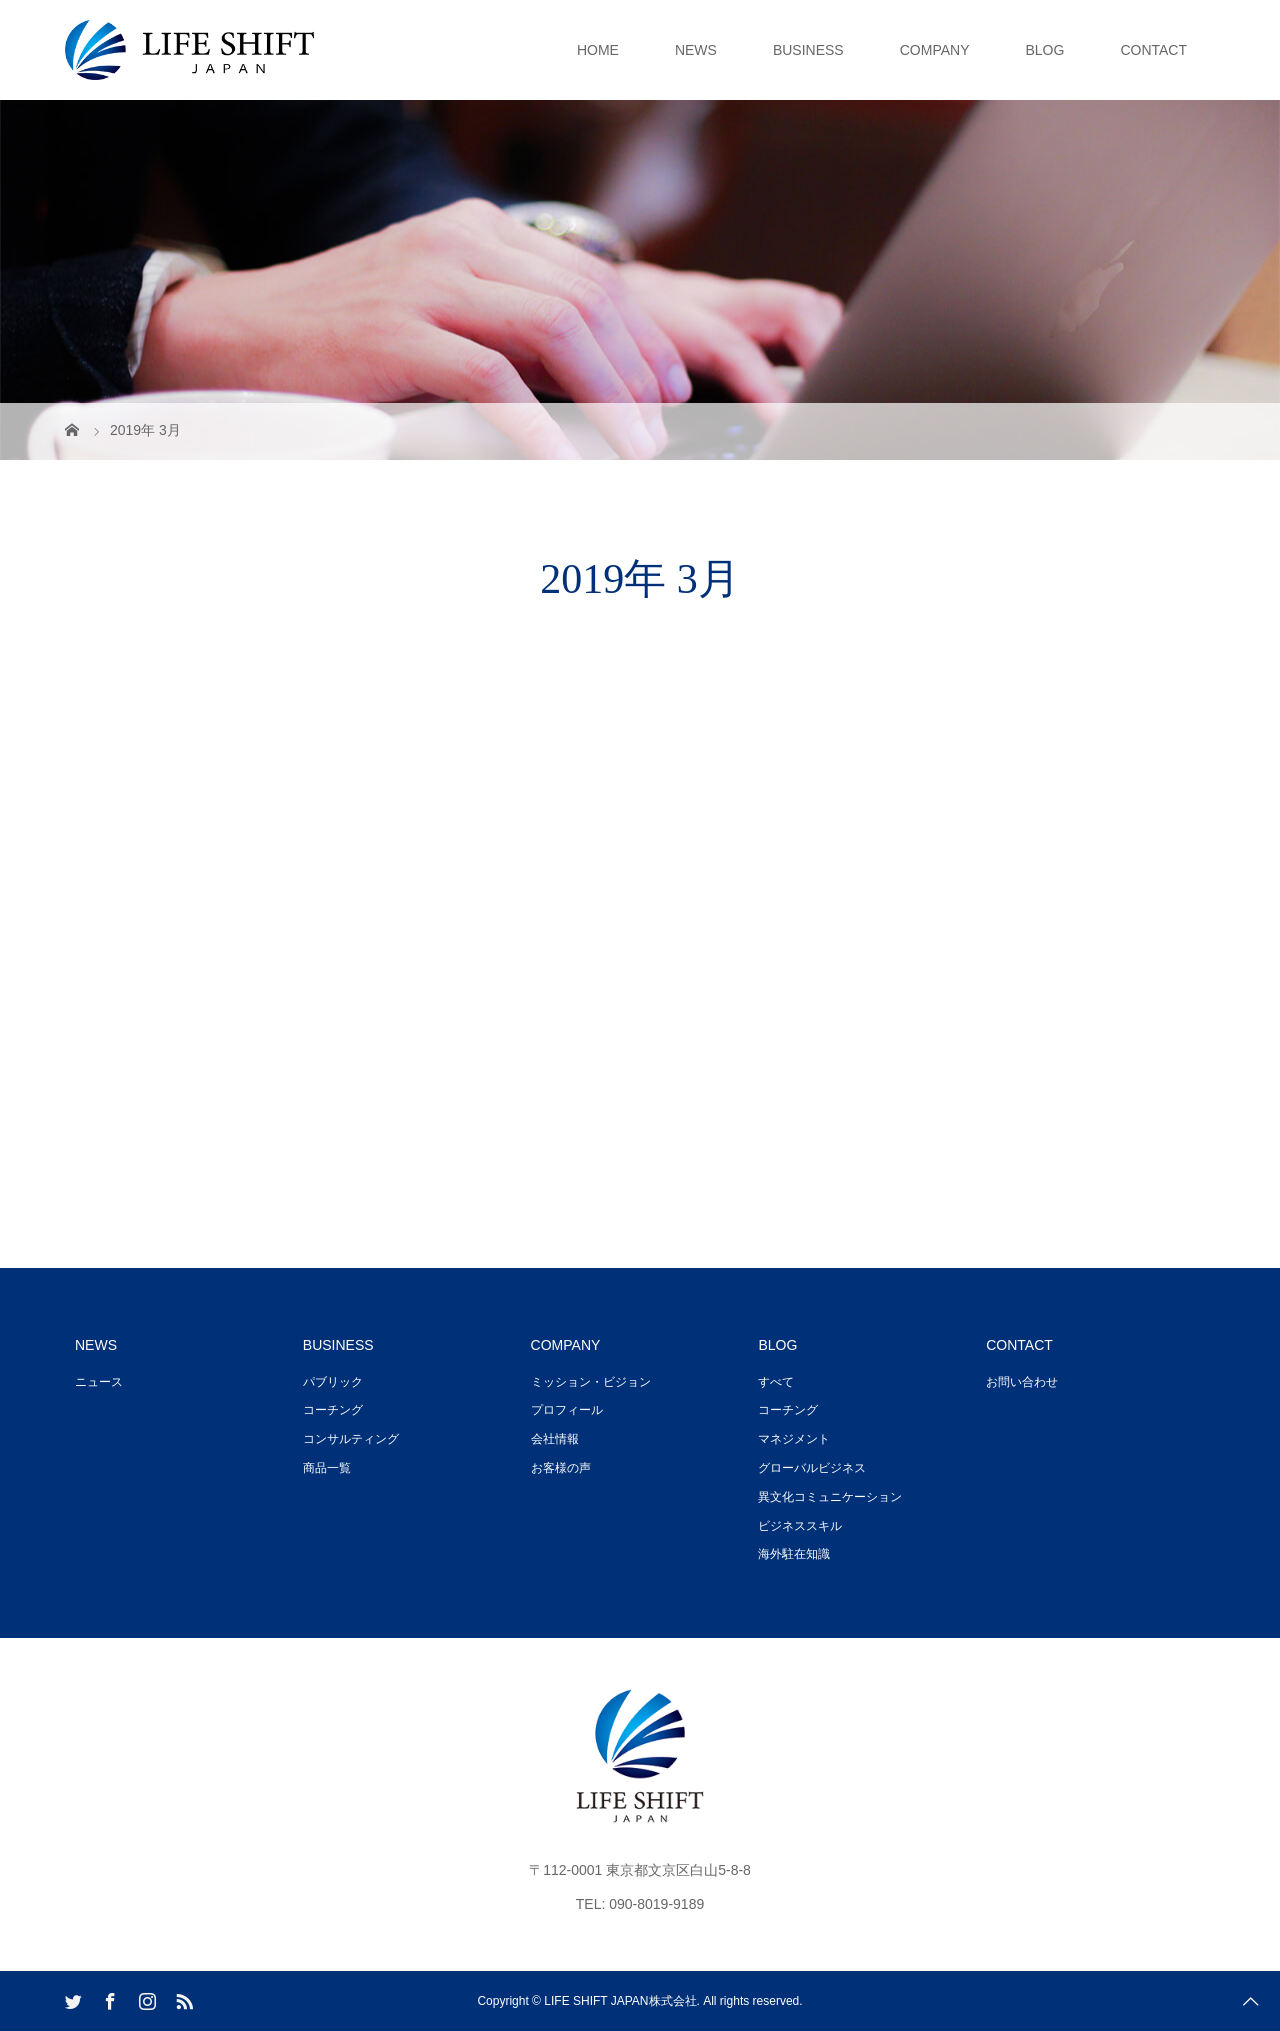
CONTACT (1153, 50)
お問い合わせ (1022, 1382)
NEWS (696, 50)
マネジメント (794, 1439)
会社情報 (555, 1439)
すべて (776, 1382)
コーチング (333, 1410)
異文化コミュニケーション (830, 1497)
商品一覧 (327, 1468)
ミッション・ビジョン (591, 1382)
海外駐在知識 (794, 1554)
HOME (598, 50)
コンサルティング (351, 1439)
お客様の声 (561, 1468)
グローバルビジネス (812, 1468)
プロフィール (567, 1410)
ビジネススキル (800, 1526)
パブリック (333, 1382)
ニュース (99, 1382)
